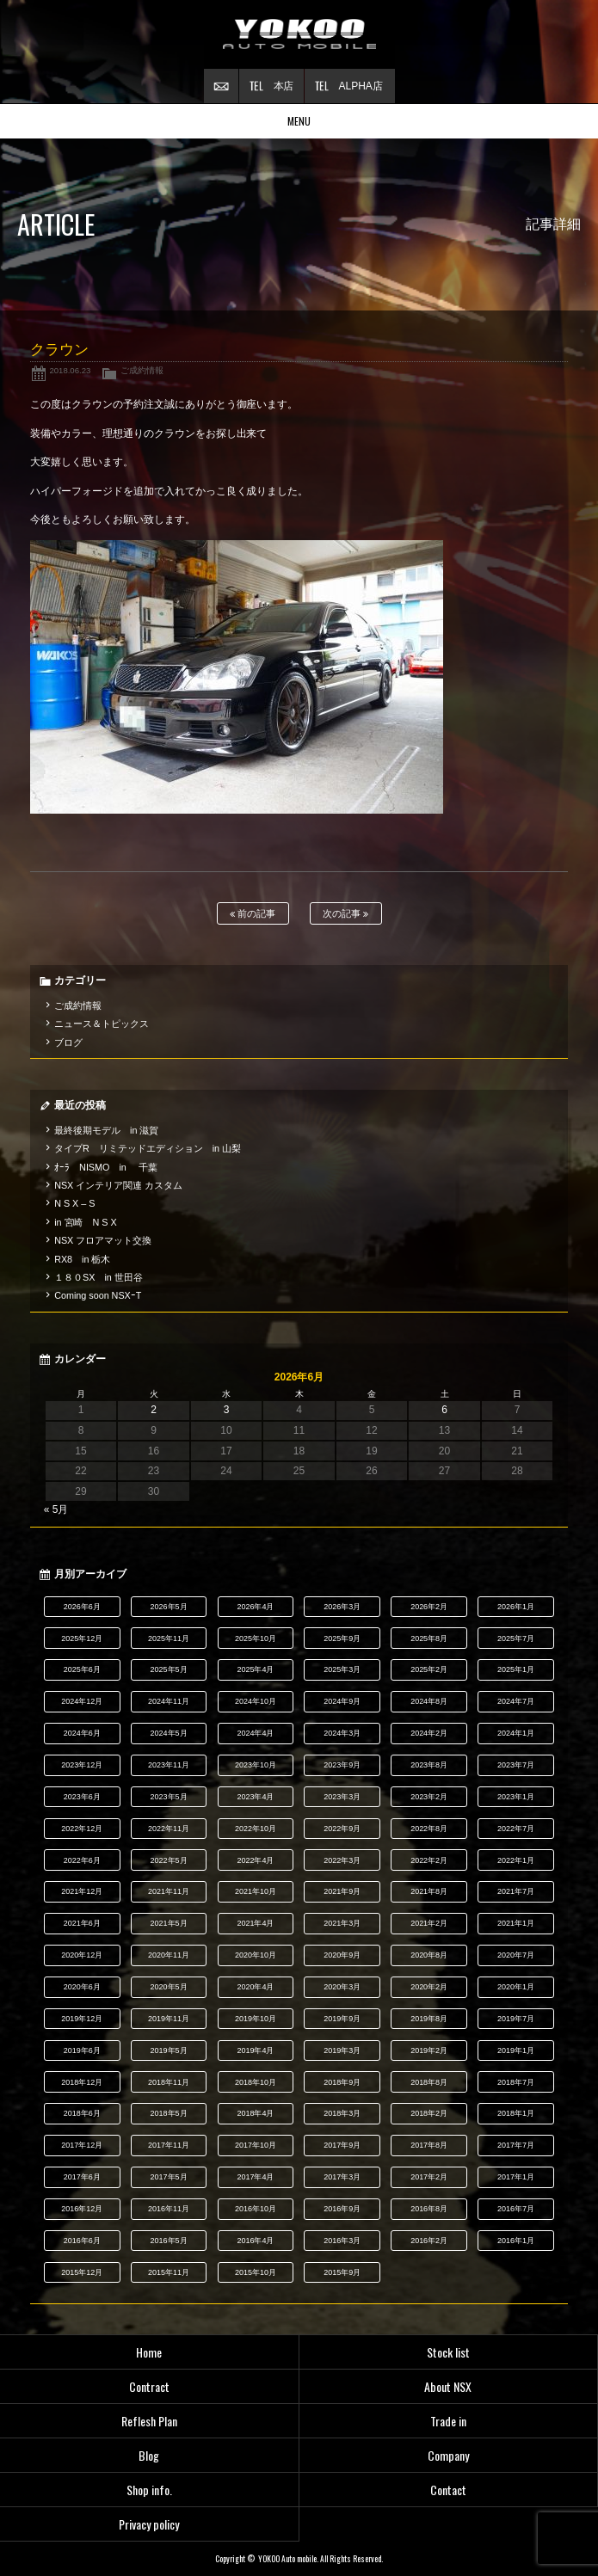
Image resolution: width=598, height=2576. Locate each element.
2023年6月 (82, 1796)
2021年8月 (428, 1891)
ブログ (68, 1042)
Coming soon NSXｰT (97, 1295)
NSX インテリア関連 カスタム (118, 1185)
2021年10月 (255, 1891)
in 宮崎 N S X (85, 1222)
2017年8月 (428, 2145)
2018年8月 (428, 2082)
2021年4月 (255, 1923)
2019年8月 (428, 2018)
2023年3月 (342, 1796)
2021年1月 (515, 1923)
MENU (299, 121)
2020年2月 (428, 1987)
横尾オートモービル (299, 34)
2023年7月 (515, 1765)
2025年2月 (428, 1669)
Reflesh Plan (149, 2421)
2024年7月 (515, 1701)
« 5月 (56, 1509)
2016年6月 (82, 2240)
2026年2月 (428, 1606)
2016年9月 (342, 2208)
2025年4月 (255, 1669)
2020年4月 (255, 1987)
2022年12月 (81, 1828)
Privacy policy (149, 2524)
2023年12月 (81, 1765)
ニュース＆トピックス (101, 1023)
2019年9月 (342, 2018)
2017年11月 (168, 2145)
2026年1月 (515, 1606)
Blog (149, 2455)
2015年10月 (255, 2272)
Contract (149, 2386)
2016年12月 (81, 2208)
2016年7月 (515, 2208)
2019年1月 (515, 2050)
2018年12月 (81, 2082)
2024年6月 (82, 1733)
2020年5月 (169, 1987)
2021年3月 (342, 1923)
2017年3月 (342, 2177)
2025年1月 (515, 1669)
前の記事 (252, 913)
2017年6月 (82, 2177)
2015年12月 (81, 2272)
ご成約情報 (141, 370)
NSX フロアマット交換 (102, 1240)
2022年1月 (515, 1860)
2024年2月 (428, 1733)
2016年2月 (428, 2240)
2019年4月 (255, 2050)
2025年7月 (515, 1638)
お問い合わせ (221, 86)
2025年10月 (255, 1638)
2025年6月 (82, 1669)
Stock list (448, 2352)
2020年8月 (428, 1955)
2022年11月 (168, 1828)
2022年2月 (428, 1860)
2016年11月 (168, 2208)
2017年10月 (255, 2145)
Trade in (448, 2421)
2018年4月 (255, 2113)
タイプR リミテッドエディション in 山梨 (147, 1148)
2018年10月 (255, 2082)
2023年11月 (168, 1765)
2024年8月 (428, 1701)
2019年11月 (168, 2018)
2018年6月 (82, 2113)
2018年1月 (515, 2113)
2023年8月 (428, 1765)
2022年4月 (255, 1860)
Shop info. (149, 2490)
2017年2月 (428, 2177)
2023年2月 (428, 1796)
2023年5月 (169, 1796)
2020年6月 (82, 1987)
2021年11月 (168, 1891)
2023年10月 (255, 1765)
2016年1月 (515, 2240)
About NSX (448, 2386)
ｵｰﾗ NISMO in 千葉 (105, 1167)
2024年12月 (81, 1701)
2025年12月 (81, 1638)
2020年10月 (255, 1955)
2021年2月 (428, 1923)
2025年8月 (428, 1638)
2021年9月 (342, 1891)
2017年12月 (81, 2145)
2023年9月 (342, 1765)
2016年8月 (428, 2208)
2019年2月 (428, 2050)
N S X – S (74, 1203)
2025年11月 (168, 1638)
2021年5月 (169, 1923)
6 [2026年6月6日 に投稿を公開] (444, 1410)
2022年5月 (169, 1860)
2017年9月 (342, 2145)
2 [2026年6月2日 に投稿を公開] (154, 1410)
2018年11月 (168, 2082)
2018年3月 (342, 2113)
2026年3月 (342, 1606)
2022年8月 (428, 1828)
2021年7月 (515, 1891)
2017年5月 (169, 2177)
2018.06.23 (69, 370)
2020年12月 (81, 1955)
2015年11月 (168, 2272)
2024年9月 (342, 1701)
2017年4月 (255, 2177)
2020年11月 (168, 1955)
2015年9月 (342, 2272)
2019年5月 (169, 2050)
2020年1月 (515, 1987)
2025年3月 (342, 1669)
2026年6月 (82, 1606)
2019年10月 (255, 2018)
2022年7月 (515, 1828)
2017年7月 (515, 2145)
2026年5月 (169, 1606)
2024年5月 (169, 1733)
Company (448, 2455)
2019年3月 (342, 2050)
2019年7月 (515, 2018)
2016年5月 (169, 2240)
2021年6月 (82, 1923)
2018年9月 (342, 2082)
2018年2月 (428, 2113)
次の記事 (345, 913)
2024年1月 (515, 1733)
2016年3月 (342, 2240)
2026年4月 (255, 1606)
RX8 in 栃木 (82, 1259)
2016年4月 (255, 2240)
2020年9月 (342, 1955)
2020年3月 (342, 1987)
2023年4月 (255, 1796)
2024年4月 (255, 1733)
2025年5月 (169, 1669)
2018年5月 (169, 2113)
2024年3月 (342, 1733)
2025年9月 (342, 1638)
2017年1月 (515, 2177)
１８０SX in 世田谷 (98, 1277)
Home (149, 2352)
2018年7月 (515, 2082)
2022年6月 (82, 1860)
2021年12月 (81, 1891)
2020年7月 (515, 1955)
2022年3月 (342, 1860)
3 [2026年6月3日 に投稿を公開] (227, 1410)
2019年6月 (82, 2050)
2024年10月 (255, 1701)
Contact (448, 2490)
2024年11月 (168, 1701)
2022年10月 (255, 1828)
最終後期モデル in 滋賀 (106, 1130)
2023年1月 (515, 1796)
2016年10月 (255, 2208)
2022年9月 (342, 1828)
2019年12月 (81, 2018)
